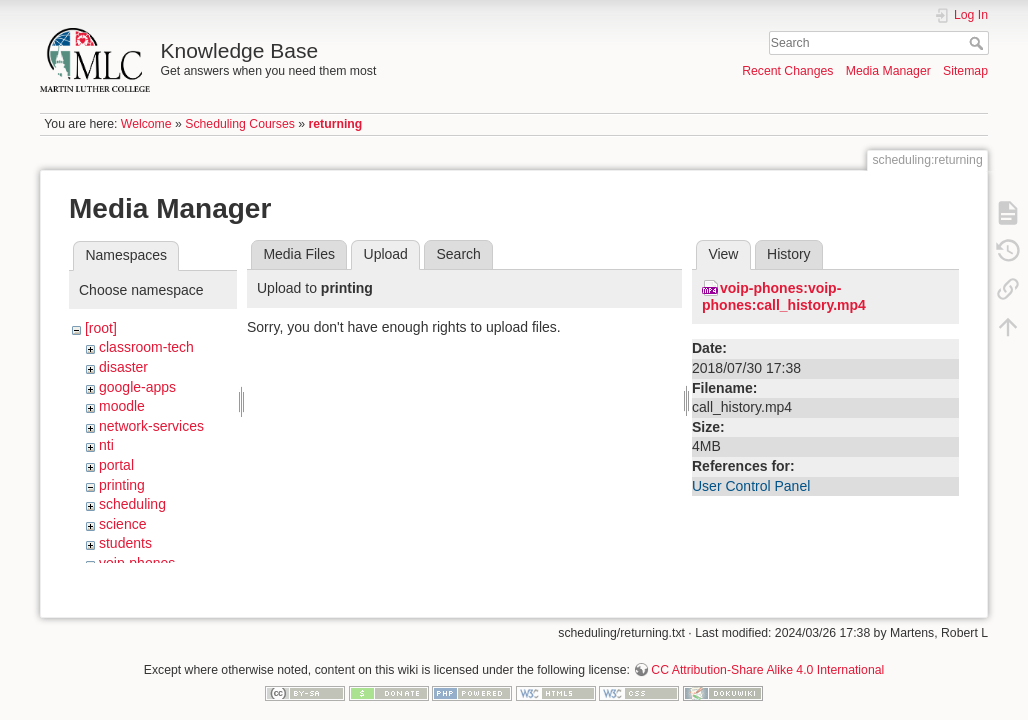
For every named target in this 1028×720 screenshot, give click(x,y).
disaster (123, 367)
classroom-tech (146, 347)
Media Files (299, 254)
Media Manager (888, 71)
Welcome (146, 124)
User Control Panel (751, 486)
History (789, 254)
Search (978, 43)
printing (122, 485)
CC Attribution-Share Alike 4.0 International (767, 654)
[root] (101, 328)
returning (336, 124)
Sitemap (965, 71)
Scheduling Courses (240, 124)
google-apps (137, 387)
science (122, 524)
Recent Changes (787, 71)
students (125, 543)
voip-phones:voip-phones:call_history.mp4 (784, 296)
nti (106, 445)
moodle (122, 406)
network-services (151, 426)
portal (116, 465)
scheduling (132, 504)
